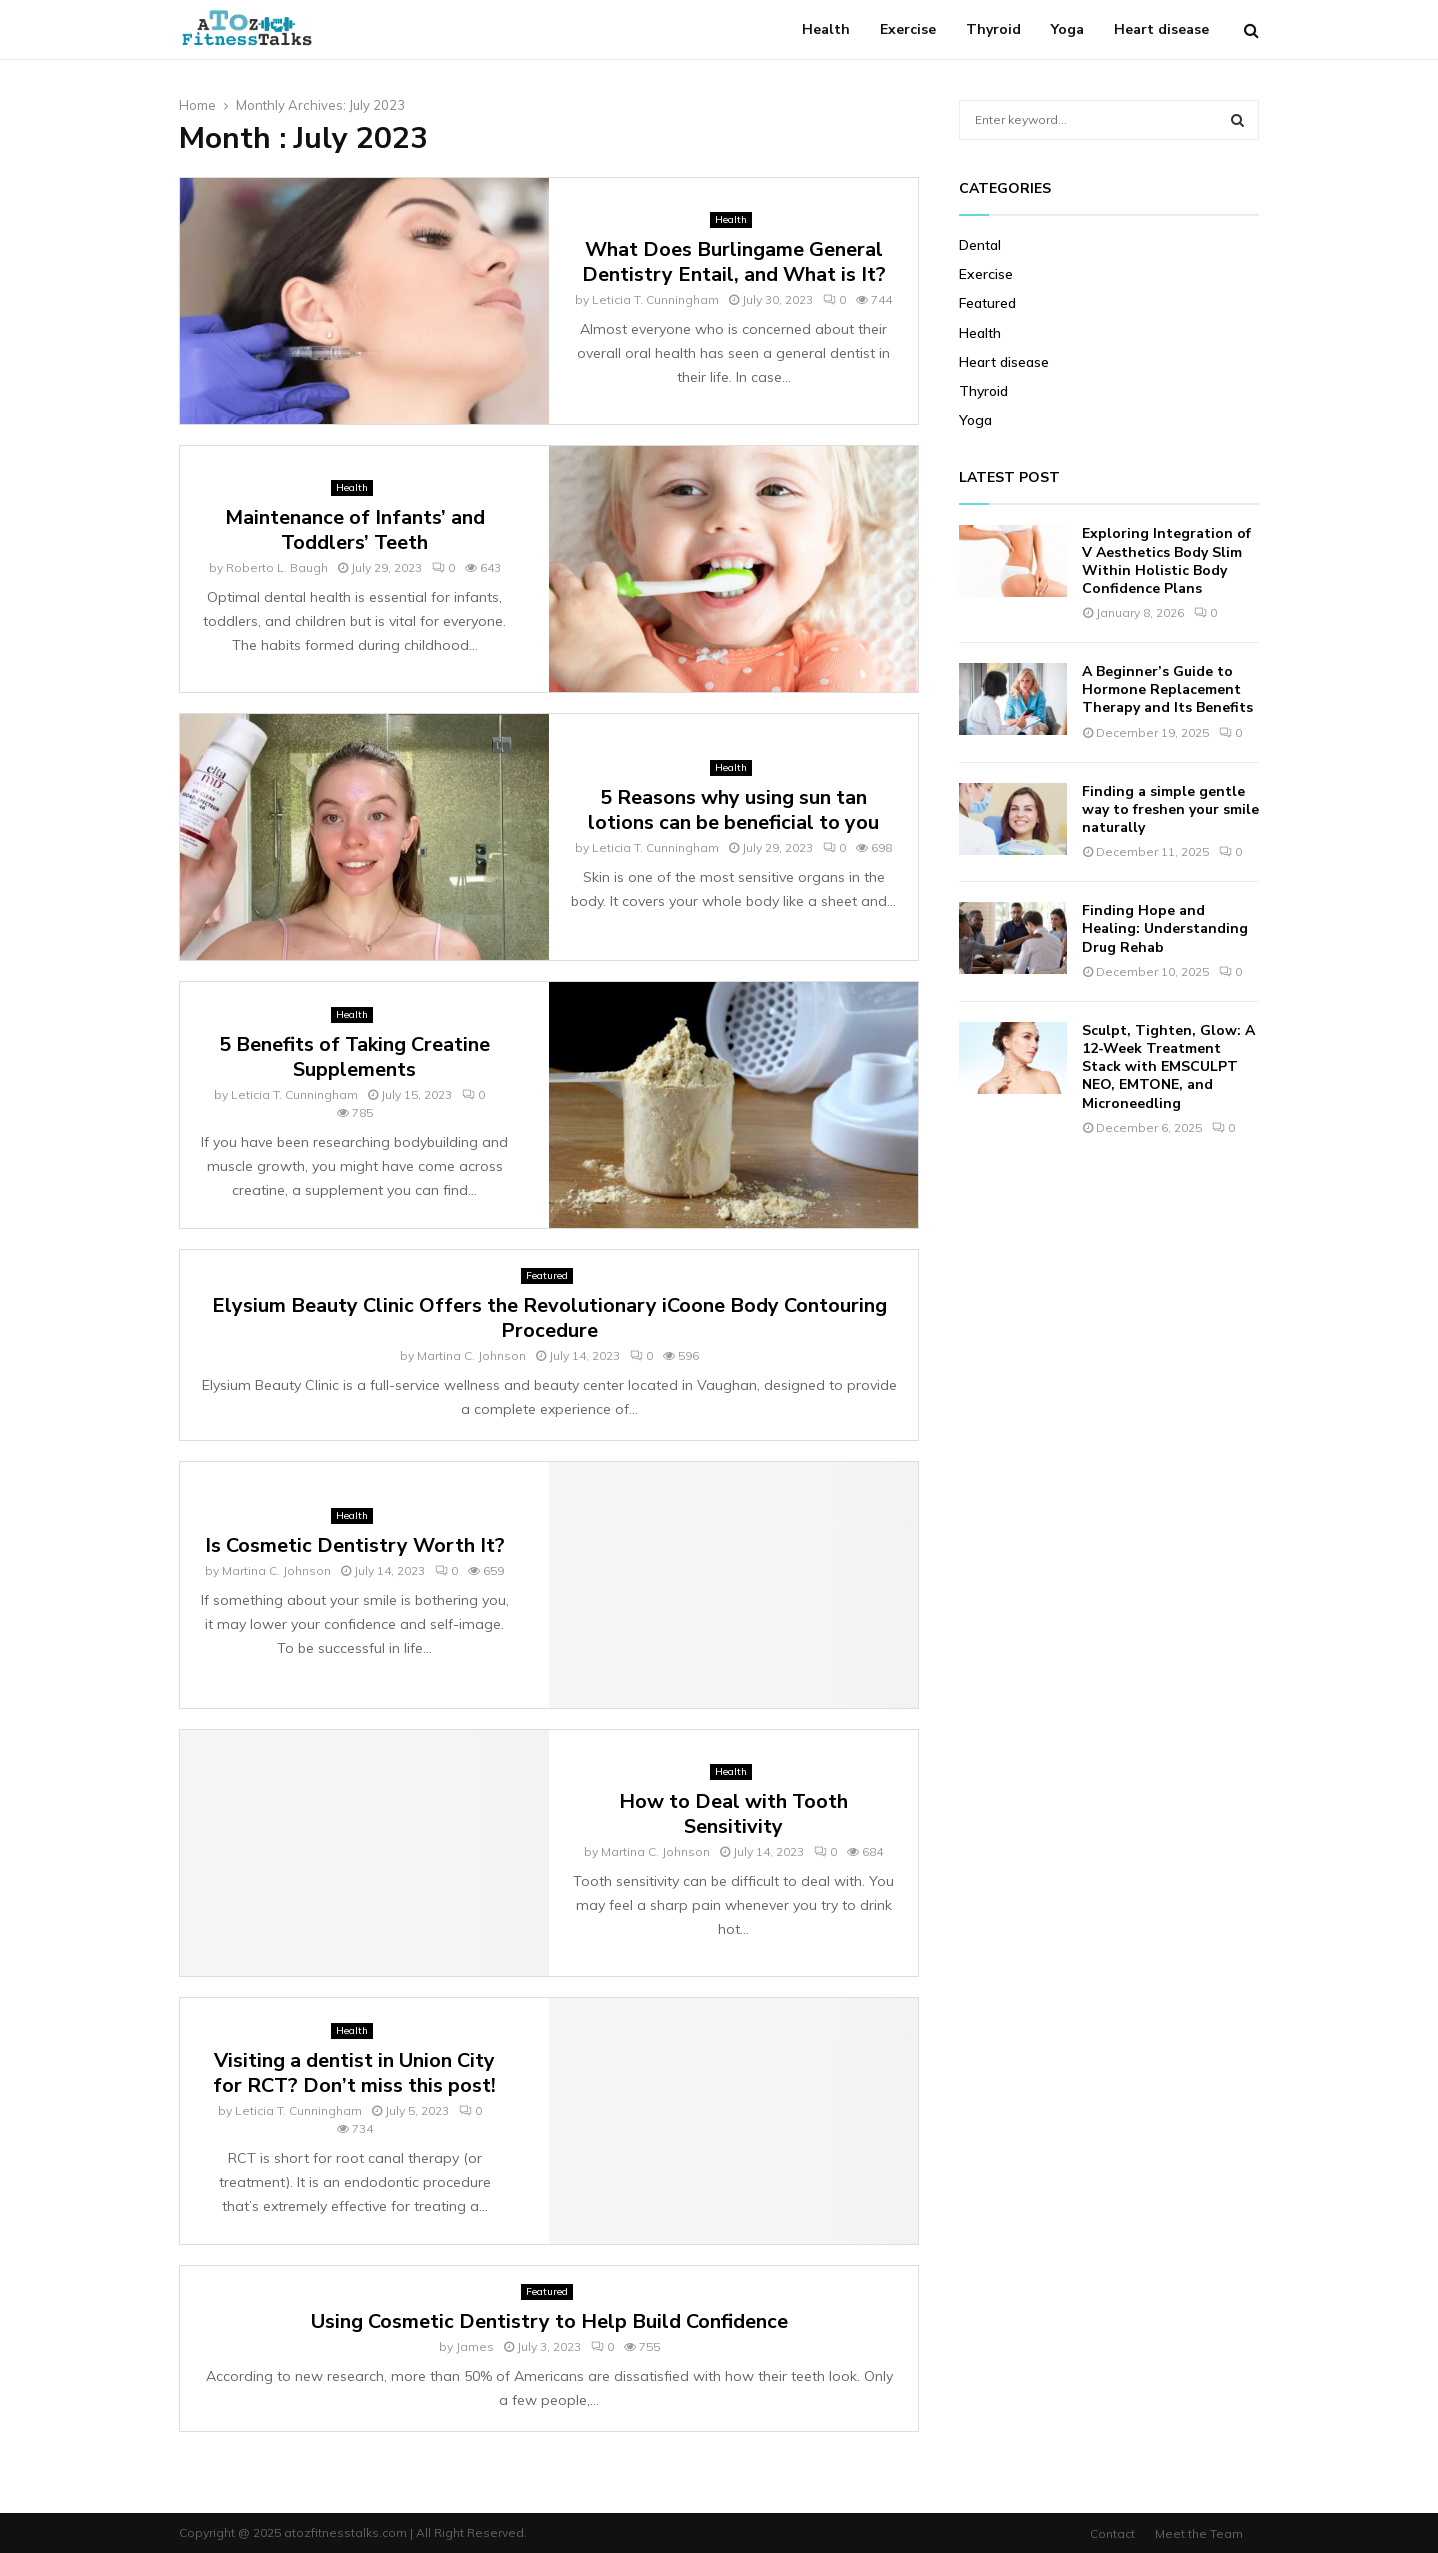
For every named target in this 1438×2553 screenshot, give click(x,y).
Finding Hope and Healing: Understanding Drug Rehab (1165, 928)
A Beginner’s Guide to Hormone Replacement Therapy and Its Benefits (1167, 689)
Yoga (1067, 29)
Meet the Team (1199, 2533)
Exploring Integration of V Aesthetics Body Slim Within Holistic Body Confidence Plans (1166, 561)
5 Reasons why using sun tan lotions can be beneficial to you (733, 810)
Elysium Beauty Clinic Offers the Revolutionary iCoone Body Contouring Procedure (549, 1318)
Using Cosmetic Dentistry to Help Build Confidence (549, 2321)
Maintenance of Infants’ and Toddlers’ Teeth (355, 530)
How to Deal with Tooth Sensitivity (733, 1814)
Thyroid (993, 29)
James (475, 2346)
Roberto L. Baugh (277, 567)
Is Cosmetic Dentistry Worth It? (355, 1545)
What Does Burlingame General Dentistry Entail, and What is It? (734, 262)
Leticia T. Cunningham (655, 299)
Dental (980, 245)
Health (826, 29)
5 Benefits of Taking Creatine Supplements (354, 1057)
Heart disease (1161, 29)
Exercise (908, 29)
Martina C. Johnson (471, 1355)
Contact (1112, 2533)
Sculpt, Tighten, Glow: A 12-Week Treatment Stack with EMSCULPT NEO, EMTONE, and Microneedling (1168, 1067)
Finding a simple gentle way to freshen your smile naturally (1170, 809)
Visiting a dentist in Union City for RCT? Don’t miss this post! (354, 2073)
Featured (547, 1275)
